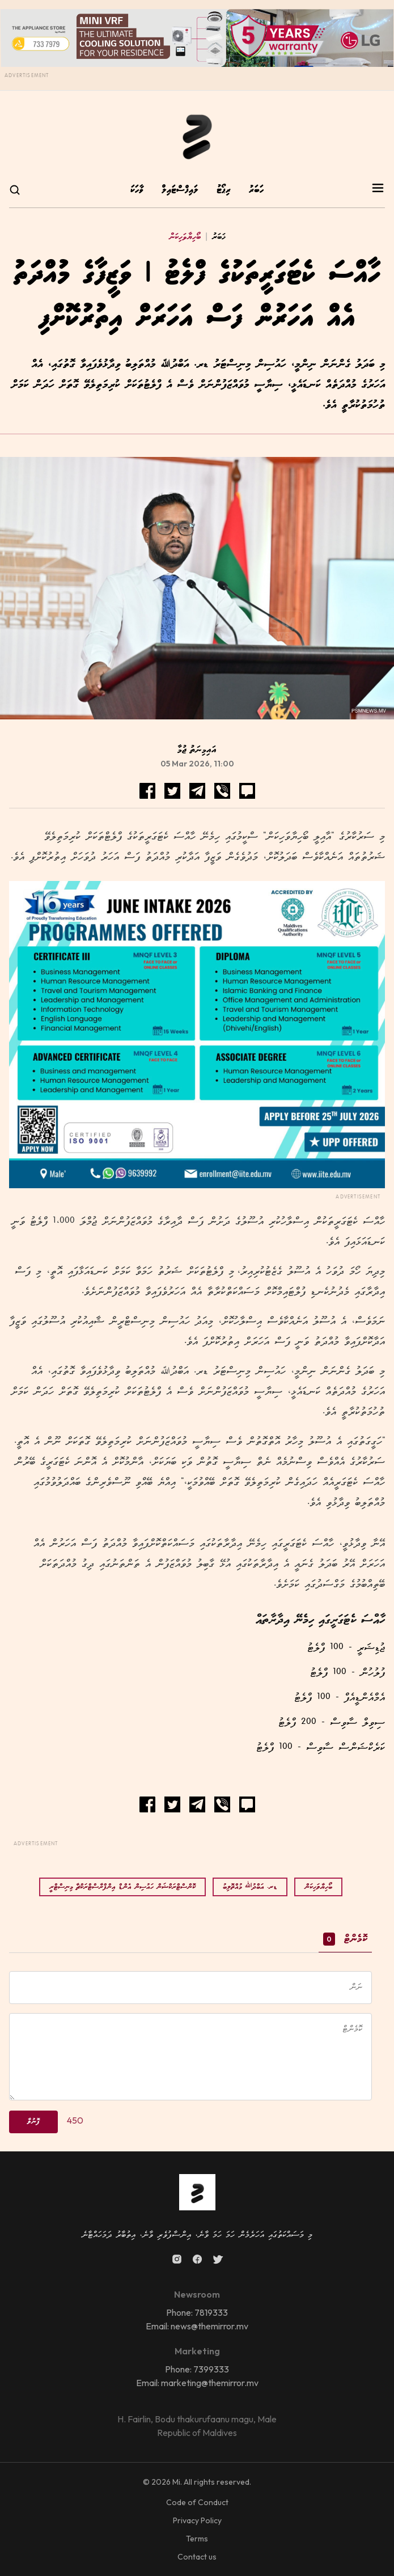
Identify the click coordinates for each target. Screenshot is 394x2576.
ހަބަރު (256, 190)
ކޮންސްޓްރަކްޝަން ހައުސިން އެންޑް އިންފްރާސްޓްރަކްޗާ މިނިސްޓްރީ (122, 1887)
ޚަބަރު (213, 237)
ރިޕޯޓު (224, 190)
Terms (197, 2538)
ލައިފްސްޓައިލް (180, 190)
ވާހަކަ (136, 190)
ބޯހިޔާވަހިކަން (185, 237)
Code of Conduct (197, 2502)
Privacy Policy (197, 2520)
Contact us (197, 2557)
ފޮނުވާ (33, 2121)
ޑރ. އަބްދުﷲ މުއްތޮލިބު (250, 1887)
